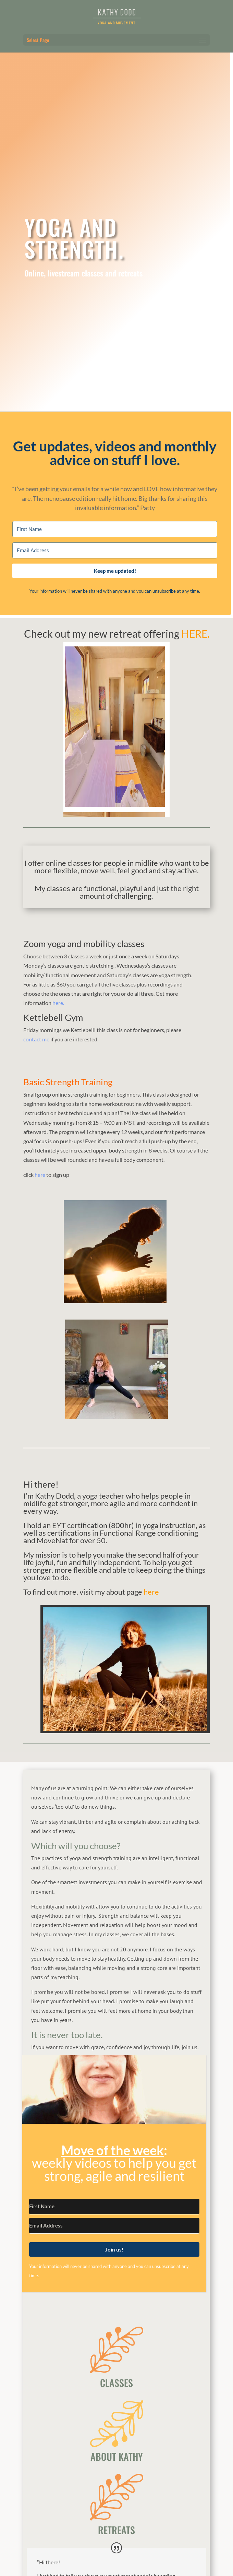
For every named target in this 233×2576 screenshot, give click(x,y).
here (39, 1174)
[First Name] (114, 529)
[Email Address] (114, 550)
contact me (36, 1039)
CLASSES (116, 2383)
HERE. (195, 633)
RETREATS (116, 2530)
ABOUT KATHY (116, 2456)
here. (58, 1003)
